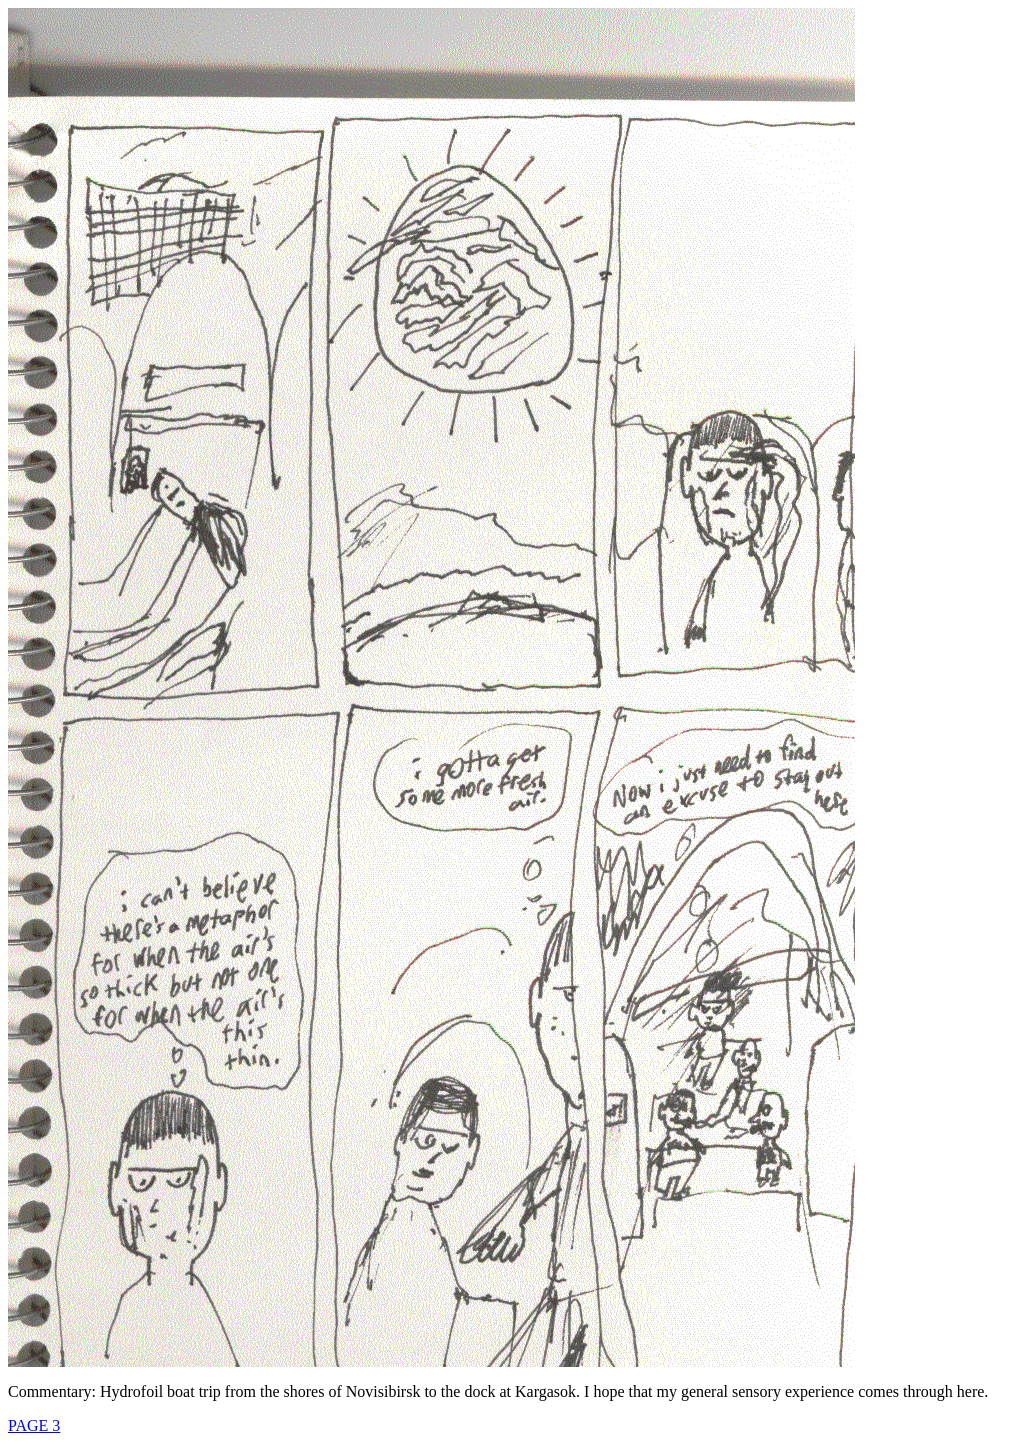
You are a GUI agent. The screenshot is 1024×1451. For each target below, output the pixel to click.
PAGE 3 (34, 1425)
